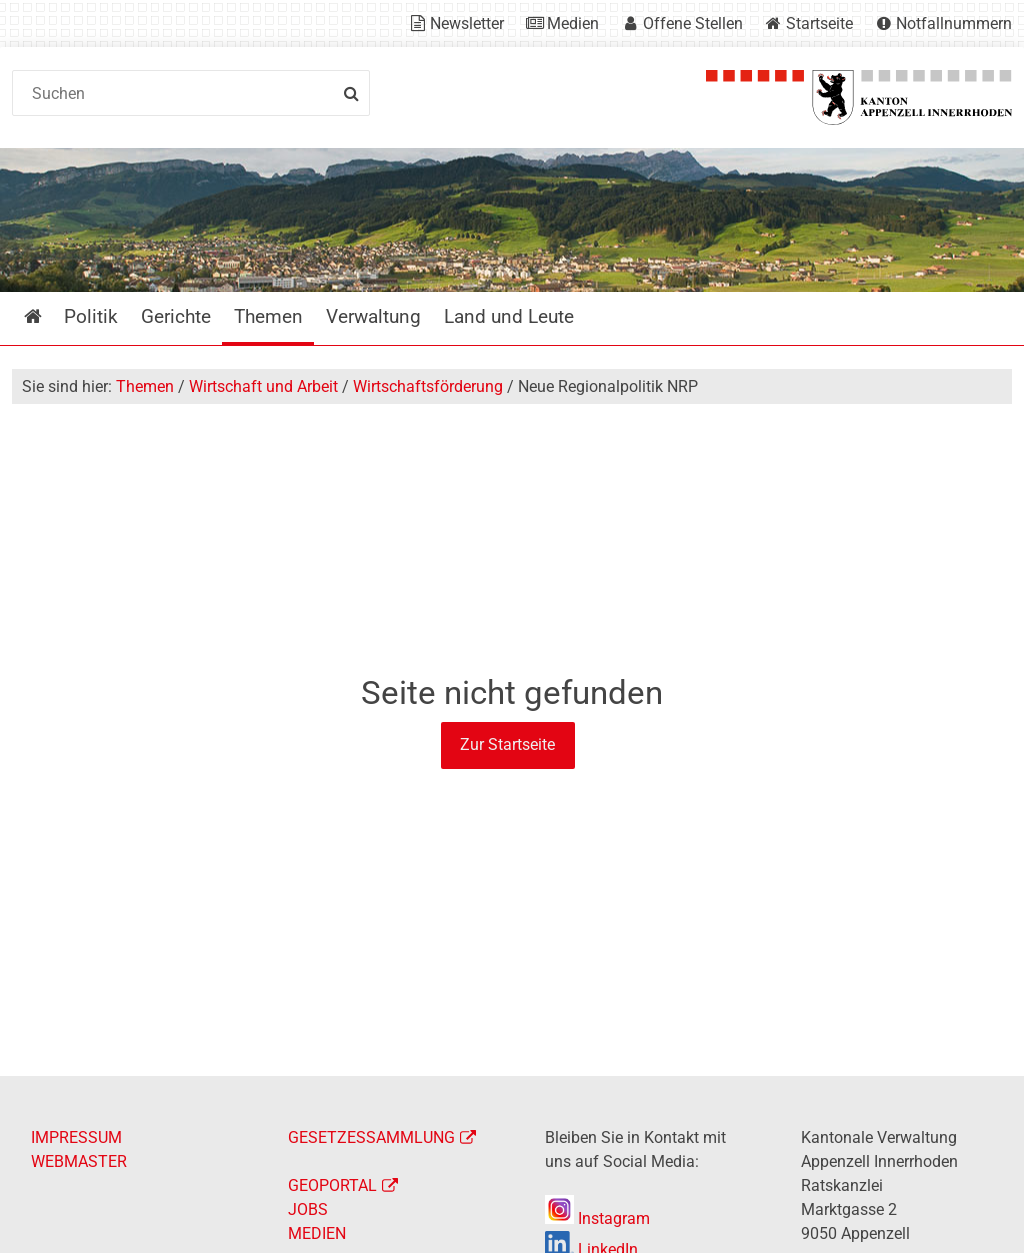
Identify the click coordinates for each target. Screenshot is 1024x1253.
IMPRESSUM (76, 1137)
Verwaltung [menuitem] (373, 316)
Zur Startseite (507, 744)
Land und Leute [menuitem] (509, 316)
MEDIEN (317, 1233)
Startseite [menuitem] (47, 316)
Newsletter (467, 23)
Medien (573, 23)
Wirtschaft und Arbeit (263, 386)
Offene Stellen (693, 23)
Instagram (597, 1218)
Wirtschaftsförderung (428, 386)
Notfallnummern (954, 23)
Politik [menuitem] (91, 316)
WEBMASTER (79, 1161)
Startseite (819, 23)
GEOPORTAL (332, 1185)
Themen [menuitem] (268, 316)
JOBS (308, 1209)
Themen (145, 386)
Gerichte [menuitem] (176, 316)
